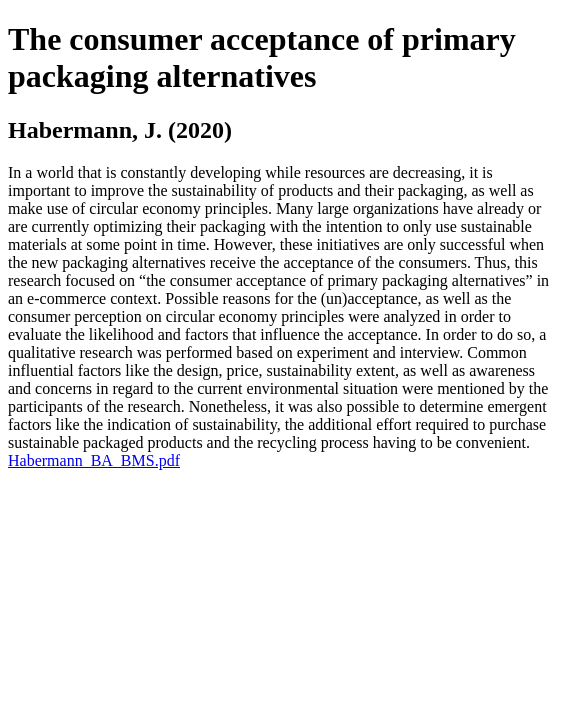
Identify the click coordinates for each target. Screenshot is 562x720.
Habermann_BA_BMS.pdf (94, 460)
